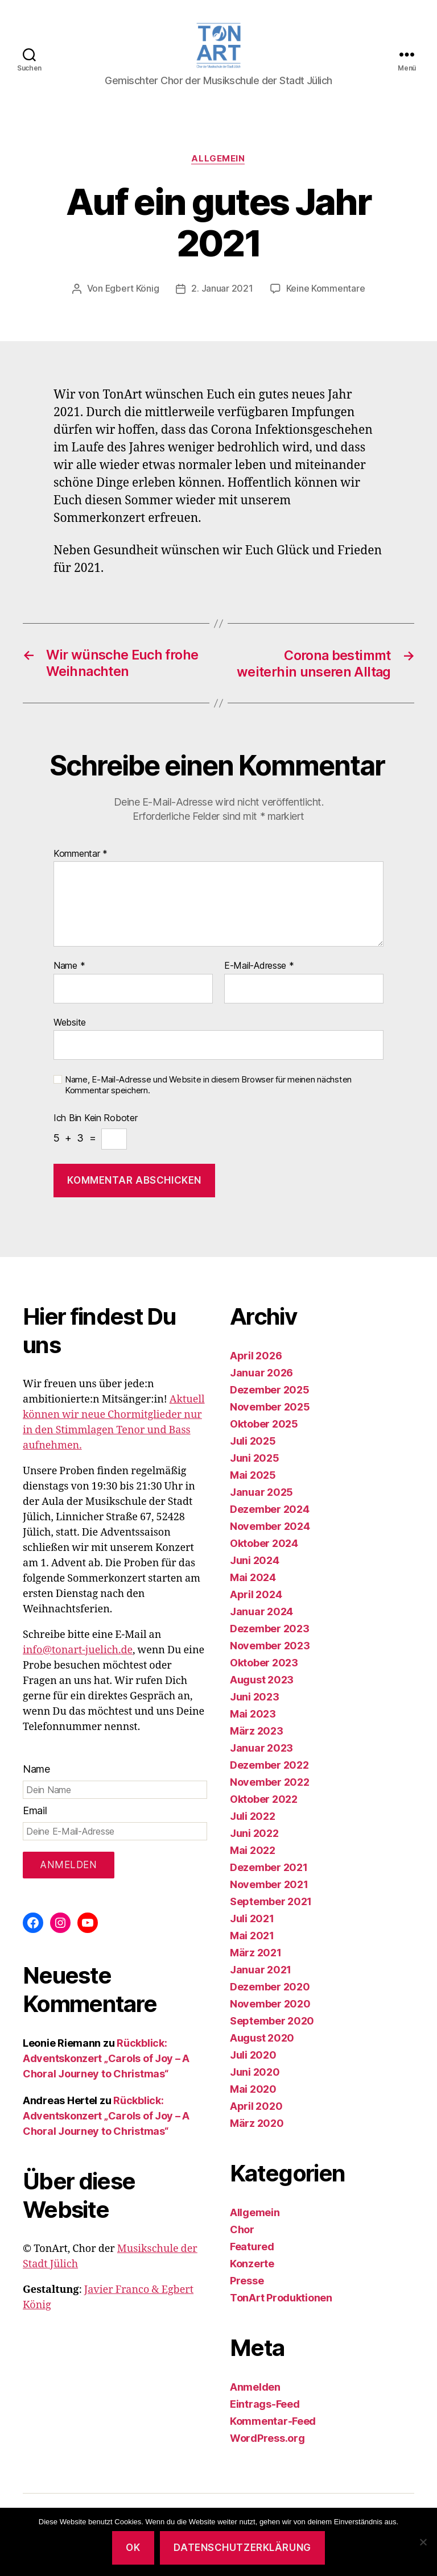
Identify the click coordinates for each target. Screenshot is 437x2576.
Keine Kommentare (325, 292)
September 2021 (271, 1904)
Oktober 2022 (264, 1802)
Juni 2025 (254, 1461)
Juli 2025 (253, 1444)
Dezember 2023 (270, 1631)
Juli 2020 (253, 2058)
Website (69, 1025)
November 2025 (270, 1410)
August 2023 (262, 1683)
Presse (246, 2283)
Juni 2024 (254, 1563)
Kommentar (80, 857)
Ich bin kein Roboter (95, 1121)
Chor (242, 2232)
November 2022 (270, 1785)
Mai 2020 (253, 2092)
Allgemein (218, 162)
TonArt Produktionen (281, 2301)
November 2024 (270, 1529)
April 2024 (256, 1597)
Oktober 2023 (264, 1665)
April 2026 (256, 1358)
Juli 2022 (252, 1819)
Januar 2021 (260, 1972)
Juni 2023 (254, 1700)
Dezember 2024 (270, 1512)
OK (133, 2547)
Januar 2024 (261, 1614)
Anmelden (255, 2390)
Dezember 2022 (269, 1768)
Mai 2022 (252, 1853)
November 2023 (270, 1648)
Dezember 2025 (270, 1393)
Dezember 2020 (270, 1990)
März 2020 (257, 2126)
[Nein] (422, 2542)
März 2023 (256, 1734)
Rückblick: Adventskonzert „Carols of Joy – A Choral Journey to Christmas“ (106, 2061)
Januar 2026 (261, 1376)
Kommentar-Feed (273, 2424)
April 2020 (256, 2109)
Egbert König (132, 292)
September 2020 (272, 2024)
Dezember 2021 (269, 1870)
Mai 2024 (253, 1580)
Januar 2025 (261, 1495)
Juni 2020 (255, 2075)
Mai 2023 (253, 1717)
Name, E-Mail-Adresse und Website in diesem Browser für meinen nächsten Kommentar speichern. (208, 1088)
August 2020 (262, 2041)
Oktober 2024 (264, 1546)
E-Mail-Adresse (259, 969)
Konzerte (252, 2266)
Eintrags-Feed (265, 2407)
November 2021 (269, 1887)
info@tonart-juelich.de (78, 1653)
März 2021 (256, 1955)
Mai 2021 (252, 1938)
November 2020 (270, 2007)
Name (69, 969)
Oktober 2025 (264, 1427)
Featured (252, 2249)
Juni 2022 (254, 1836)
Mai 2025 (253, 1478)
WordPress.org (267, 2441)
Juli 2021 (252, 1921)
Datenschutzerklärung (242, 2547)
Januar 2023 (261, 1751)
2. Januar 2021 (222, 292)
